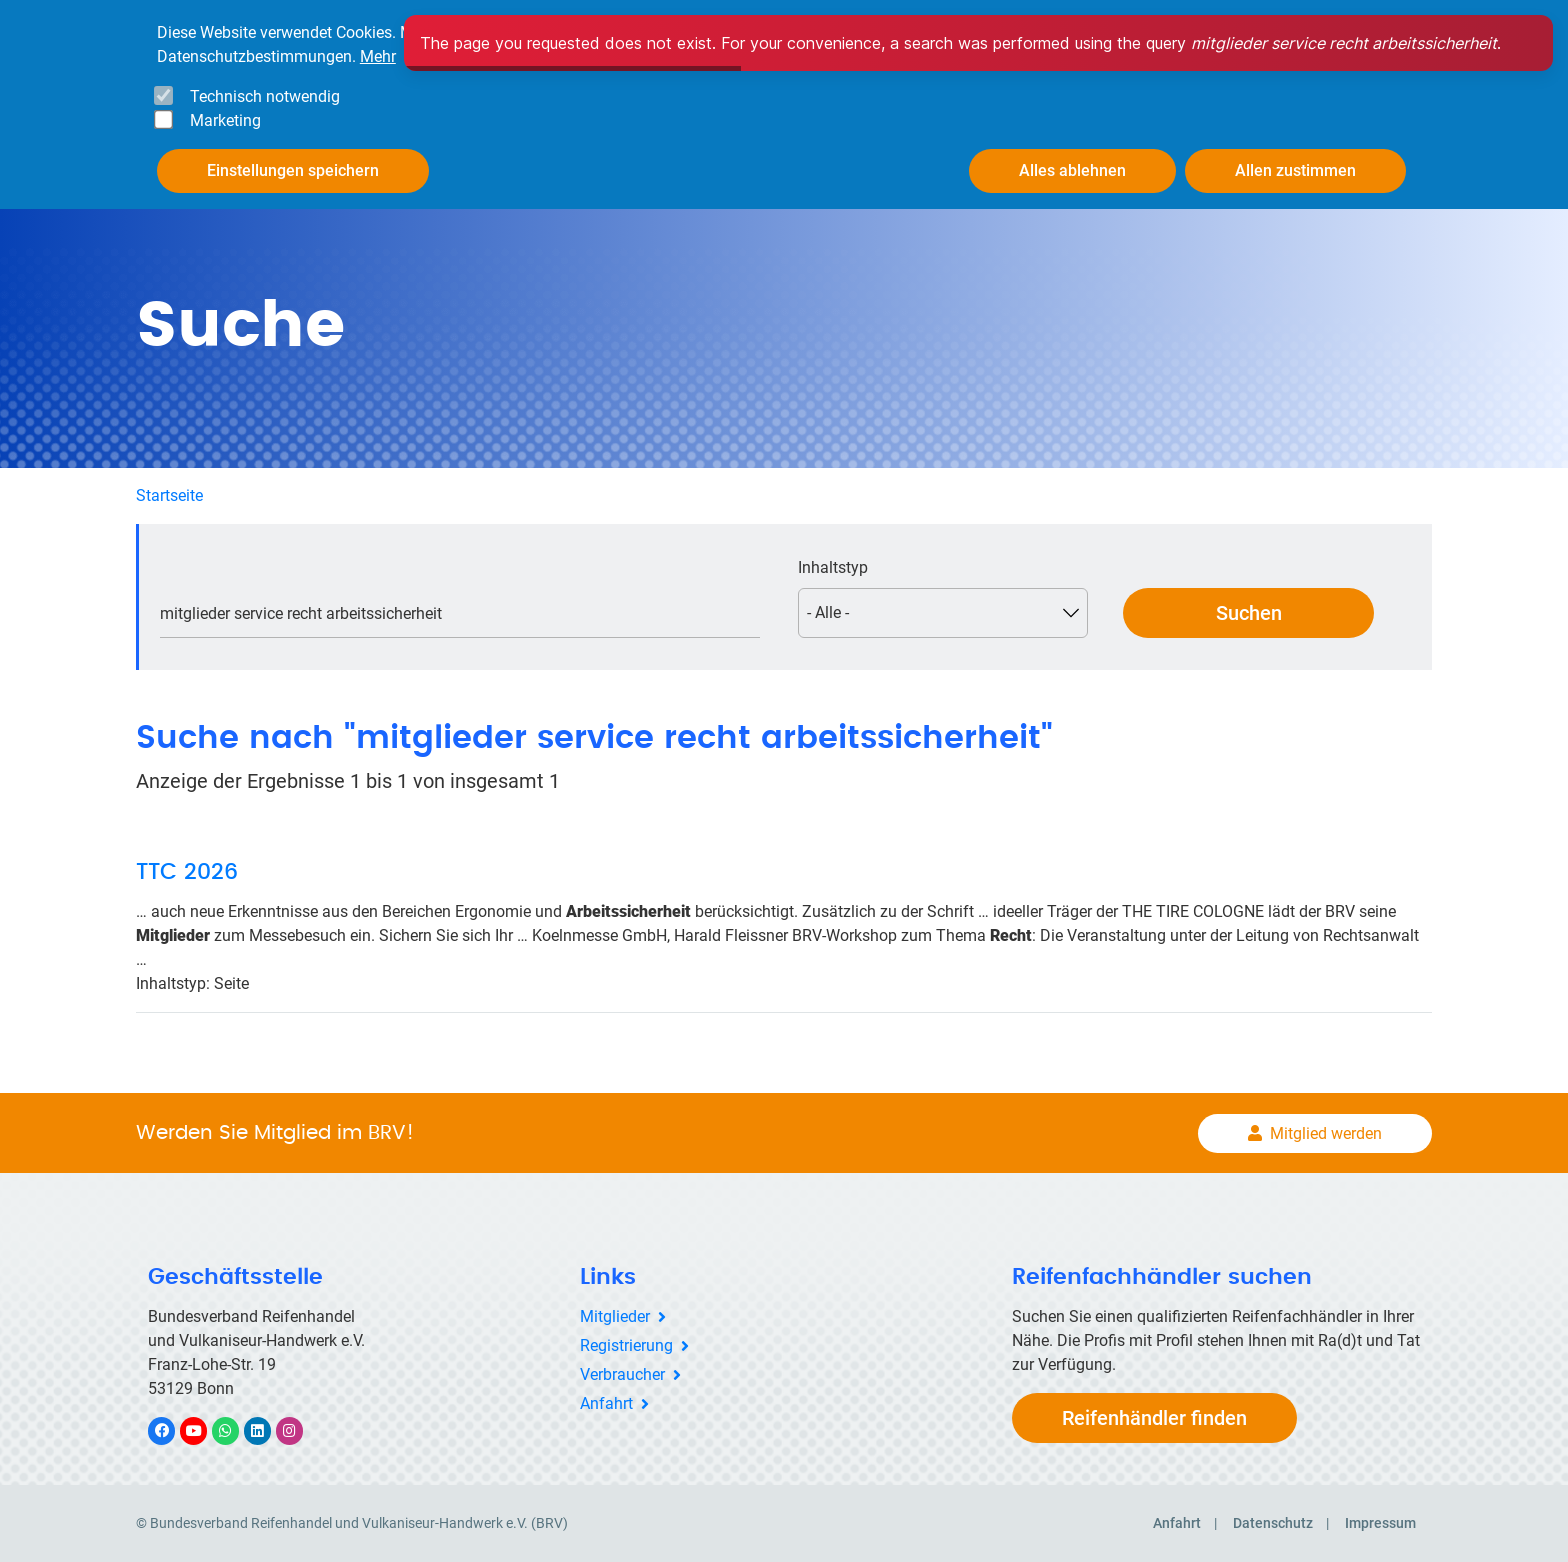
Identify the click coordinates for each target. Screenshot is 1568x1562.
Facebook (172, 1430)
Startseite (169, 495)
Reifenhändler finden (1154, 1418)
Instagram (299, 1430)
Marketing (225, 120)
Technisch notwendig (265, 96)
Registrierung (626, 1345)
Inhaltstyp (833, 567)
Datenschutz (1273, 1523)
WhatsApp (235, 1430)
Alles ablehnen (1072, 170)
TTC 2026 (187, 872)
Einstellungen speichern (293, 170)
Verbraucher (622, 1374)
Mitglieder (615, 1316)
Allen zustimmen (1295, 170)
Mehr (378, 56)
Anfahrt (606, 1403)
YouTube (205, 1430)
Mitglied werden (1326, 1133)
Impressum (1380, 1523)
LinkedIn (267, 1430)
